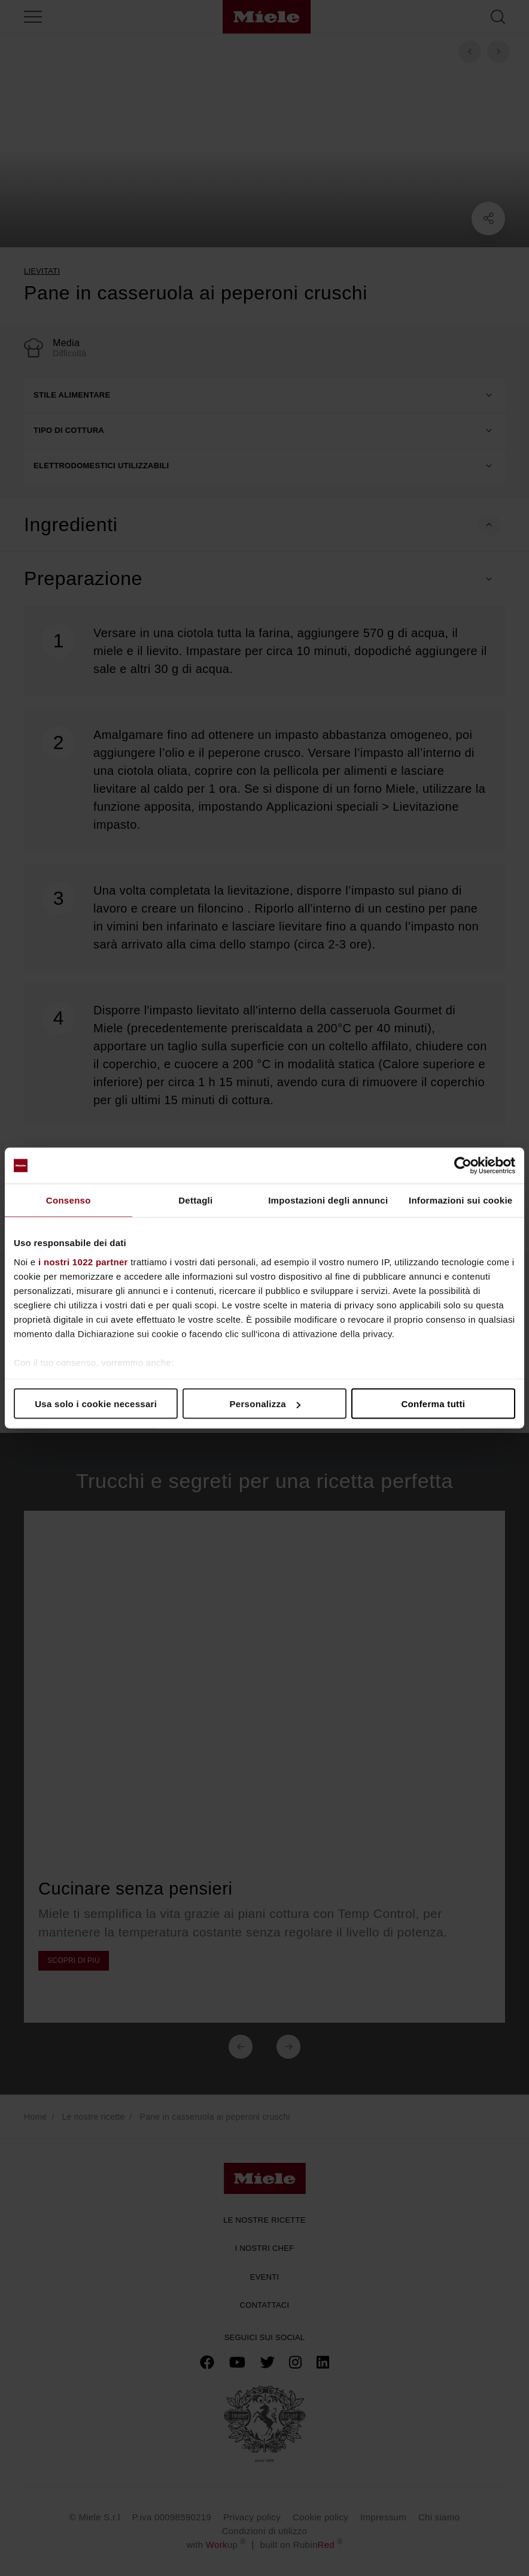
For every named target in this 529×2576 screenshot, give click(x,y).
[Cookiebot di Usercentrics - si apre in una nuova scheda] (463, 1166)
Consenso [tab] (68, 1200)
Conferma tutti (433, 1404)
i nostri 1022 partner (83, 1261)
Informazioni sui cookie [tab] (461, 1200)
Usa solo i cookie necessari (96, 1404)
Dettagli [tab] (195, 1200)
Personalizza (265, 1404)
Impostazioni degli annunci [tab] (328, 1200)
